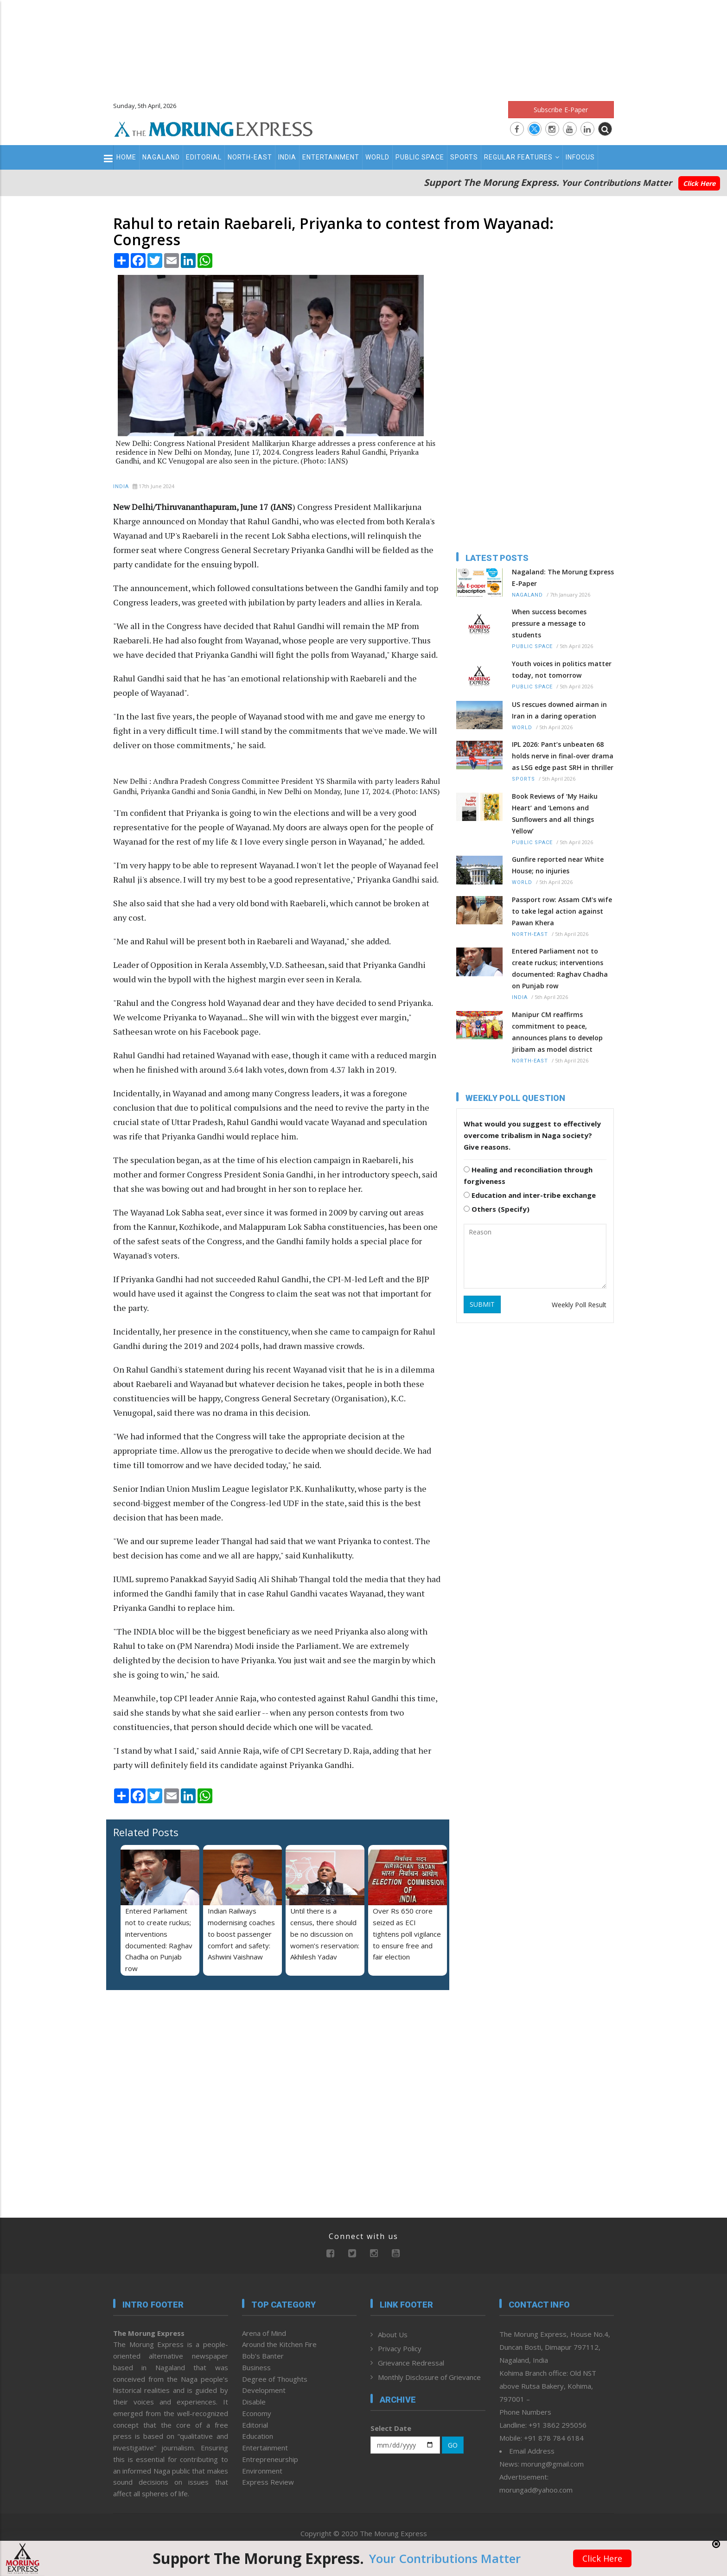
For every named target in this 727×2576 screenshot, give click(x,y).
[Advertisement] (363, 46)
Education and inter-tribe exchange (530, 1195)
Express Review (268, 2482)
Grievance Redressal (411, 2362)
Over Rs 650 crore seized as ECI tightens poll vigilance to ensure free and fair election (407, 1933)
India (287, 157)
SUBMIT (482, 1304)
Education (257, 2436)
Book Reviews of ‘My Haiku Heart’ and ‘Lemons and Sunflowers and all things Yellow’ (555, 813)
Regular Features (522, 157)
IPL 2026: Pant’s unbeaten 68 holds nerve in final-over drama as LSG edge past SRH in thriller (562, 756)
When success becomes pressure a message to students (549, 623)
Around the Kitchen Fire (279, 2344)
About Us (393, 2334)
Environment (262, 2470)
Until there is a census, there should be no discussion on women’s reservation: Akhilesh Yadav (324, 1933)
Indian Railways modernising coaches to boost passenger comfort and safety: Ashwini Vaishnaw (241, 1933)
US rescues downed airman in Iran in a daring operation (559, 710)
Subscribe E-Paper (561, 109)
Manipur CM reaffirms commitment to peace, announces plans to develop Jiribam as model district (557, 1032)
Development (264, 2390)
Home (126, 157)
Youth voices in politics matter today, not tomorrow (562, 669)
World (377, 157)
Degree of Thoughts (274, 2379)
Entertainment (330, 157)
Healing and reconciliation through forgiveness (528, 1175)
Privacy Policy (399, 2348)
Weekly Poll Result (579, 1304)
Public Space (419, 157)
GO (453, 2445)
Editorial (204, 157)
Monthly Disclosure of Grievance (429, 2377)
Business (256, 2367)
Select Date (390, 2428)
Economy (256, 2413)
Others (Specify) (496, 1209)
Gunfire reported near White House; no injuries (558, 865)
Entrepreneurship (270, 2459)
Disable (254, 2401)
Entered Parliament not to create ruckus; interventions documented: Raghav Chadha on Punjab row (560, 968)
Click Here (699, 183)
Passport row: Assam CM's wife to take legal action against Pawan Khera (562, 911)
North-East (250, 157)
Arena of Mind (264, 2333)
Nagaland (161, 157)
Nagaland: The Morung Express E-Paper (563, 577)
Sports (464, 157)
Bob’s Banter (263, 2355)
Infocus (580, 157)
